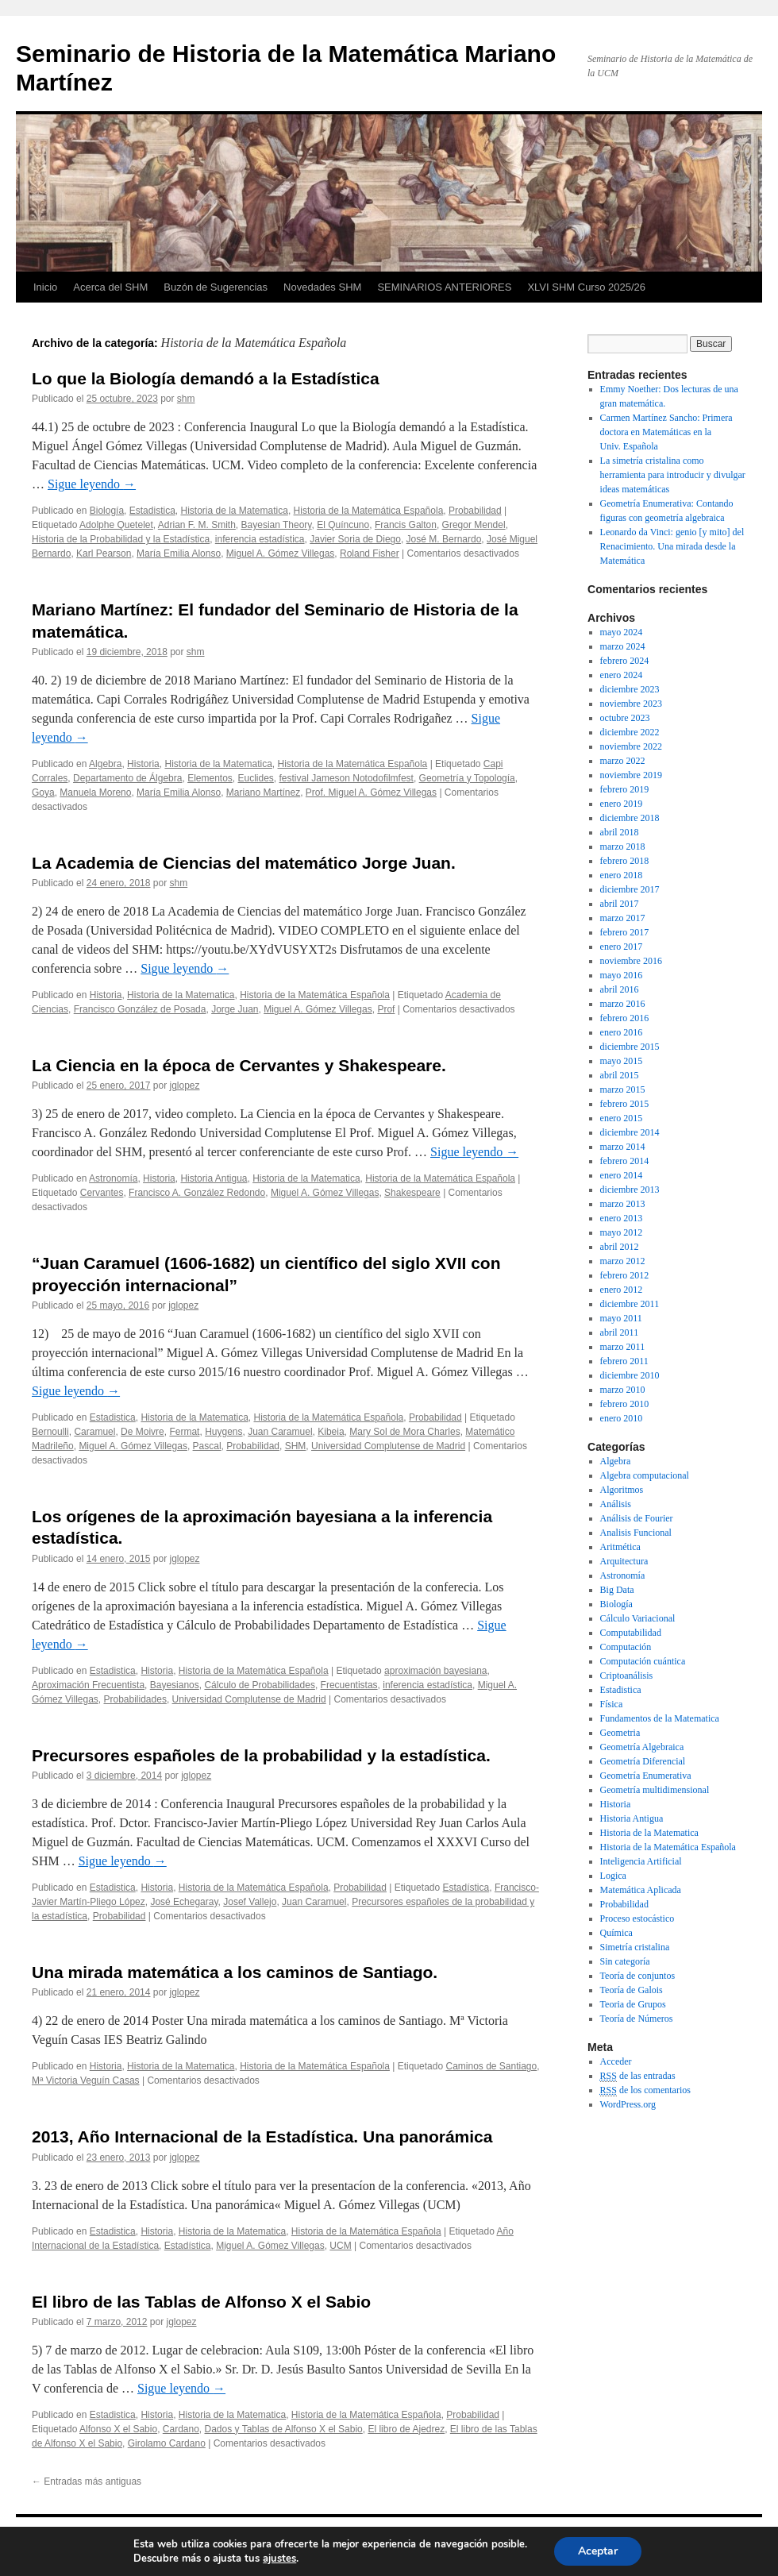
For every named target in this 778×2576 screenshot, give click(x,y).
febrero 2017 (624, 932)
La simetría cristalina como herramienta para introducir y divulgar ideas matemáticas (672, 475)
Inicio (45, 287)
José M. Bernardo (444, 539)
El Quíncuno (343, 524)
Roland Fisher (369, 553)
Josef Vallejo (249, 1901)
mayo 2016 (621, 975)
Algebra (105, 763)
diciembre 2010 (630, 1375)
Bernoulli (50, 1431)
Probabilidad (475, 510)
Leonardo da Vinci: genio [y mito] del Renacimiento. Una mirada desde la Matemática (672, 546)
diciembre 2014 (630, 1132)
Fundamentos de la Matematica (659, 1718)
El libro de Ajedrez (406, 2429)
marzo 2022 (622, 760)
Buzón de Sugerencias (216, 287)
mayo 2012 (621, 1232)
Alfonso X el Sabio (118, 2429)
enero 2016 (621, 1032)
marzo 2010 (622, 1389)
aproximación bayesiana (435, 1670)
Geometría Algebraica (642, 1747)
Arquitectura (624, 1561)
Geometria (620, 1732)
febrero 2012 (624, 1275)
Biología (107, 510)
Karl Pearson (103, 553)
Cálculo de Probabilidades (259, 1685)
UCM (340, 2245)
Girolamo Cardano (167, 2443)
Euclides (256, 778)
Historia (143, 763)
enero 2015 (621, 1118)
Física (611, 1704)
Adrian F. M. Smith (197, 524)
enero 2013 (621, 1218)
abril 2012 (619, 1246)
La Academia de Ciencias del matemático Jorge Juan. (244, 863)
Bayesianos (174, 1685)
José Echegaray (184, 1901)
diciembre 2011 (630, 1303)
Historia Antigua (213, 1178)
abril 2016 (619, 989)
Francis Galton (406, 524)
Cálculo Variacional (638, 1618)
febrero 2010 (624, 1403)
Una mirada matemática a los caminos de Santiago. (234, 1972)
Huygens (223, 1431)
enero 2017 (621, 946)
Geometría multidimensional (655, 1789)
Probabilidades (135, 1699)
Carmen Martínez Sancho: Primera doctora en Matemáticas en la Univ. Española (666, 432)
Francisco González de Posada (140, 1009)
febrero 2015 (624, 1103)
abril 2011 (619, 1332)
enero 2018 (621, 875)
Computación (626, 1646)
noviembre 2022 (631, 746)
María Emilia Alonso (179, 553)
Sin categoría (625, 1961)
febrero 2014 (624, 1161)
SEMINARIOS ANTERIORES (444, 287)
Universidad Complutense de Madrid (388, 1446)
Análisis (615, 1504)
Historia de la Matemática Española (369, 510)
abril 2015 (619, 1075)
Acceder (616, 2061)
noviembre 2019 (631, 775)
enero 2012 (621, 1289)
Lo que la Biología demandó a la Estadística (205, 378)
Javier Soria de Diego (355, 539)
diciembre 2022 (630, 732)
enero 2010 (621, 1418)
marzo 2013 (622, 1203)
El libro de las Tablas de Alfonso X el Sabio (201, 2302)
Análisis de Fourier (636, 1518)
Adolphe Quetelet (116, 524)
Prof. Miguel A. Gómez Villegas (371, 792)
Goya (43, 792)
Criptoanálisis (626, 1675)
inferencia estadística (260, 539)
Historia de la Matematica (233, 510)
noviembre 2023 (631, 703)
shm (186, 398)
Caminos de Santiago (491, 2066)
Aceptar (598, 2551)
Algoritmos (622, 1489)
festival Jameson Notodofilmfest (346, 778)
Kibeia (331, 1431)
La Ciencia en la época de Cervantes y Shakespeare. (239, 1065)
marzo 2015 (622, 1089)
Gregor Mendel (474, 524)
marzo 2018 (622, 846)
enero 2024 (621, 675)
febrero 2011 (624, 1361)
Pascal (207, 1446)
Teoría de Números (636, 2018)
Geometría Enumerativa (645, 1775)
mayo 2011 (621, 1318)
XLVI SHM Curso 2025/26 (586, 287)
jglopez (185, 1085)
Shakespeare (412, 1192)
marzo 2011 (622, 1346)
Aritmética (620, 1546)
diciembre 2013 (630, 1189)
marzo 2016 (622, 1003)
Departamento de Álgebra (127, 778)
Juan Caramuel (280, 1431)
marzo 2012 (622, 1261)
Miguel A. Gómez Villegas (280, 553)
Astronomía (113, 1178)
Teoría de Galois (631, 1990)
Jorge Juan (234, 1009)
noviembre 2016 (631, 960)
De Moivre (142, 1431)
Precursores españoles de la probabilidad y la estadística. (261, 1755)
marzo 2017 (622, 918)
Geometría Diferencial (643, 1761)
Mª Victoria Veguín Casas (86, 2080)
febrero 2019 (624, 789)
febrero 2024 (624, 660)
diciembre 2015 (630, 1046)
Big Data (617, 1589)
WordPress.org (628, 2104)
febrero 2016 (624, 1018)
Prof (386, 1009)
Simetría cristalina (635, 1947)
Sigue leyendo (92, 484)
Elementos (210, 778)
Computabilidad (630, 1632)
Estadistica (152, 510)
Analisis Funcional (636, 1532)
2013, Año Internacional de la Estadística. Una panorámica (262, 2136)
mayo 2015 (621, 1060)
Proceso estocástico (637, 1918)
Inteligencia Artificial (641, 1861)
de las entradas (638, 2076)
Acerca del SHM (110, 287)
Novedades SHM (322, 287)
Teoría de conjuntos (637, 1975)
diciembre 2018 (630, 817)
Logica (613, 1875)
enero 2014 (621, 1175)
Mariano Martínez (263, 792)
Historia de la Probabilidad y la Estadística (121, 539)
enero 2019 (621, 803)
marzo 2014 (622, 1146)
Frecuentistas (349, 1685)
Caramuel (94, 1431)
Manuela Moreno (95, 792)
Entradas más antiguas (86, 2481)
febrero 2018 (624, 860)
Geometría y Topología (467, 778)
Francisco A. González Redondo (197, 1192)
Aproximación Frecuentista (88, 1685)
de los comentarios (645, 2090)
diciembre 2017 (630, 889)
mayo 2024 (621, 632)
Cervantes (102, 1192)
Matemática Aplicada (640, 1889)
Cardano (181, 2429)
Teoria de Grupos (633, 2004)
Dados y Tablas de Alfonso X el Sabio (284, 2429)
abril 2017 (619, 903)
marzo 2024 (622, 646)
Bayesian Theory (276, 524)
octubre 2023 (625, 717)
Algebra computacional (644, 1475)
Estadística (466, 1887)
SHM (295, 1446)
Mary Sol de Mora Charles (404, 1431)
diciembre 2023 (630, 689)
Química (616, 1932)
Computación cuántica (643, 1661)
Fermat (184, 1431)
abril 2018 (619, 832)
